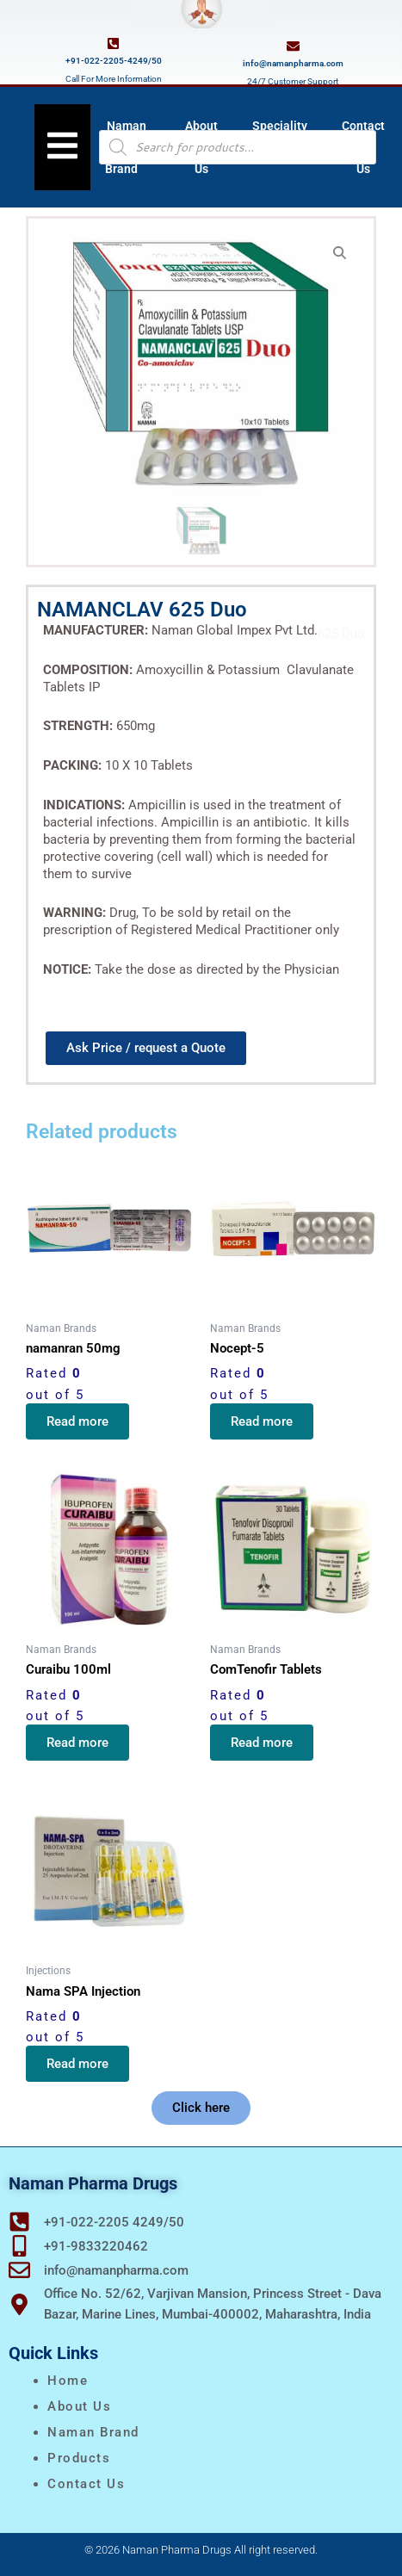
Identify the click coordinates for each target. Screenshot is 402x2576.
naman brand (93, 2432)
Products (78, 2458)
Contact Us (86, 2484)
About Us (79, 2406)
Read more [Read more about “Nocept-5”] (262, 1421)
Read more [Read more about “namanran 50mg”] (77, 1421)
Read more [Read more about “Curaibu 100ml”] (77, 1742)
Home (67, 2380)
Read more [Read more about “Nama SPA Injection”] (77, 2063)
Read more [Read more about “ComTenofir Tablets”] (262, 1742)
